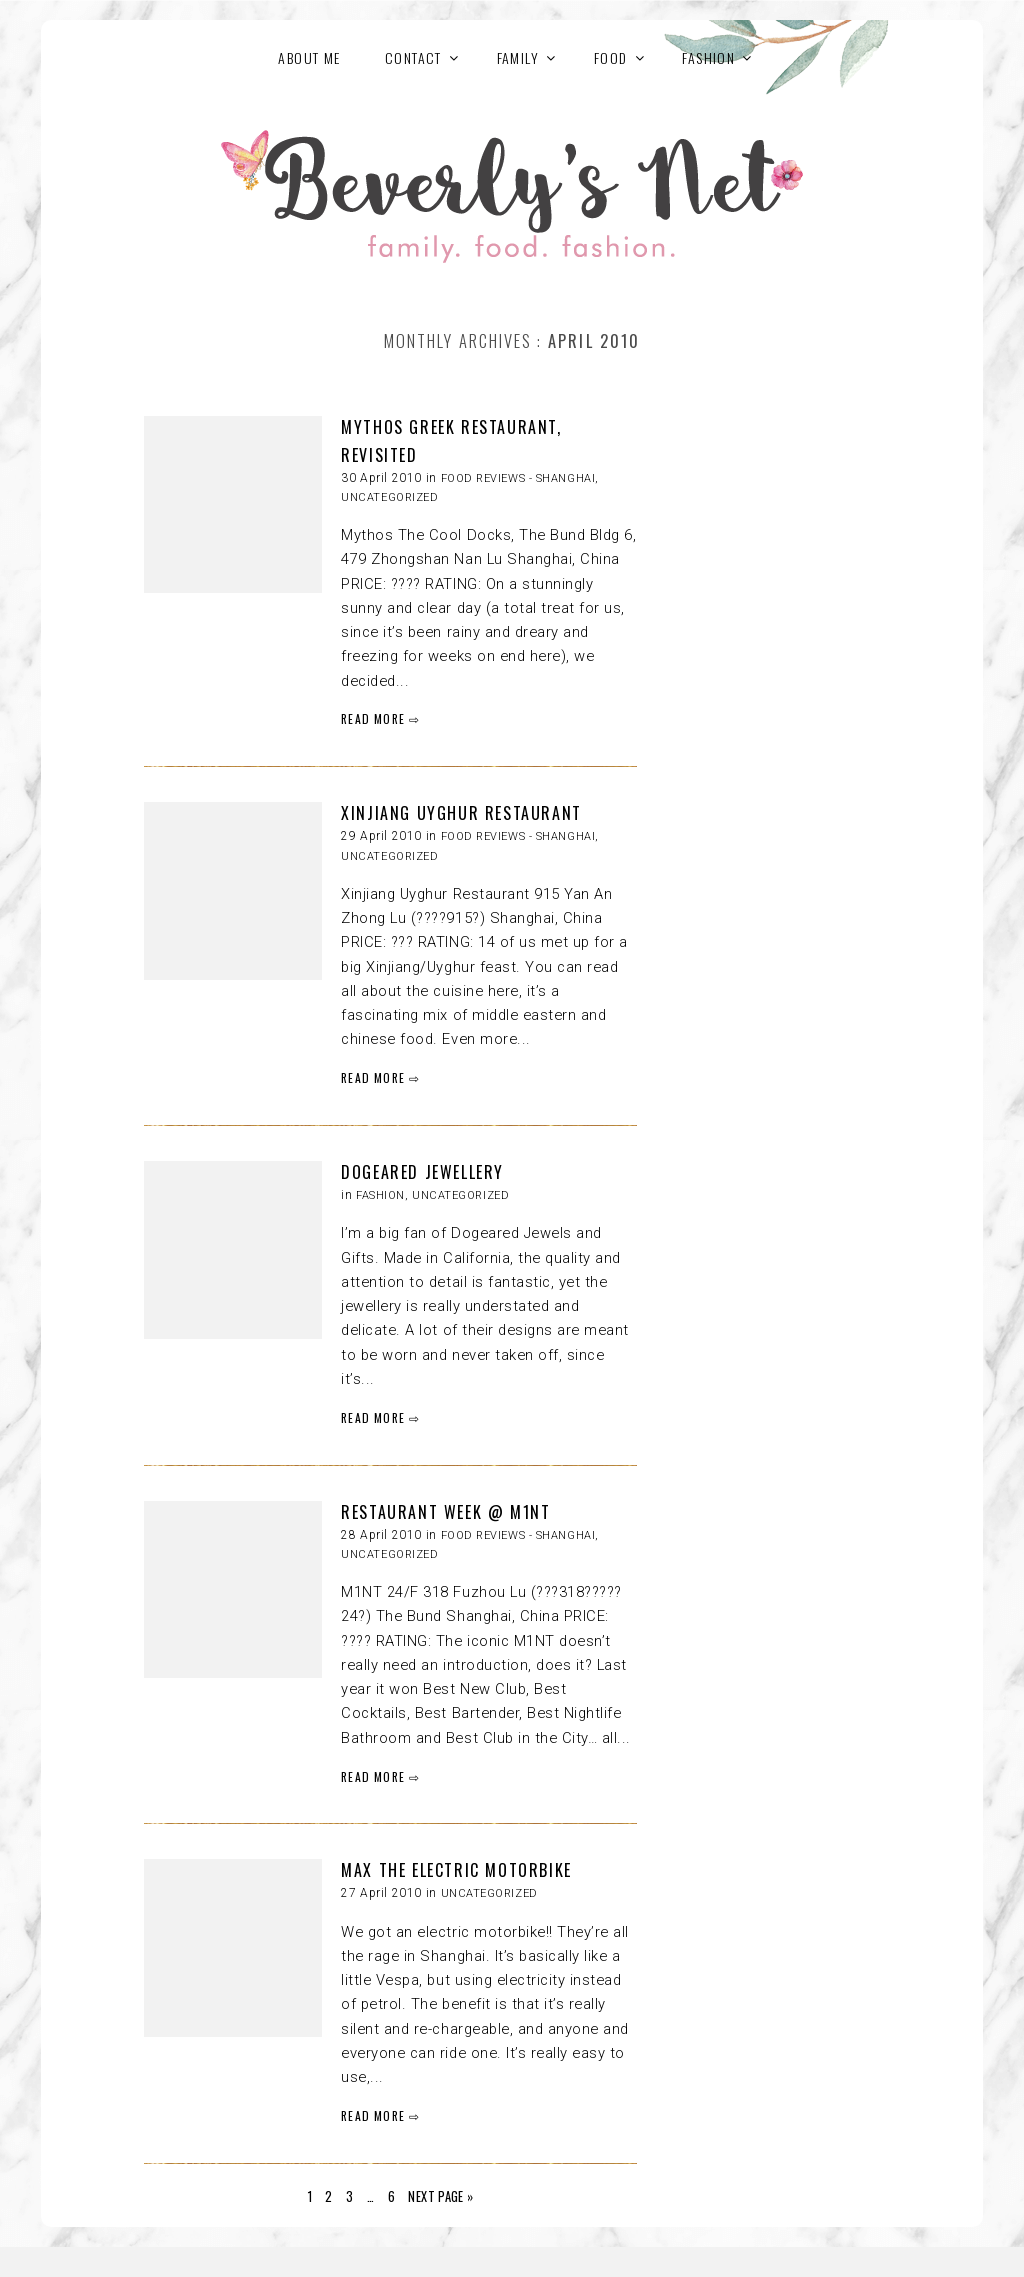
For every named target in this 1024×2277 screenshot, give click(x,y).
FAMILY (518, 57)
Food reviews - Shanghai (518, 478)
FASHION (708, 57)
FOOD (611, 57)
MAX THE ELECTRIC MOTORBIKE (456, 1870)
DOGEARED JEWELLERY (422, 1172)
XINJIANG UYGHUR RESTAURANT (461, 813)
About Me (309, 57)
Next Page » (440, 2196)
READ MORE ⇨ (380, 718)
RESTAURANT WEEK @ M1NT (445, 1512)
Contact (413, 57)
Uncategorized (389, 497)
